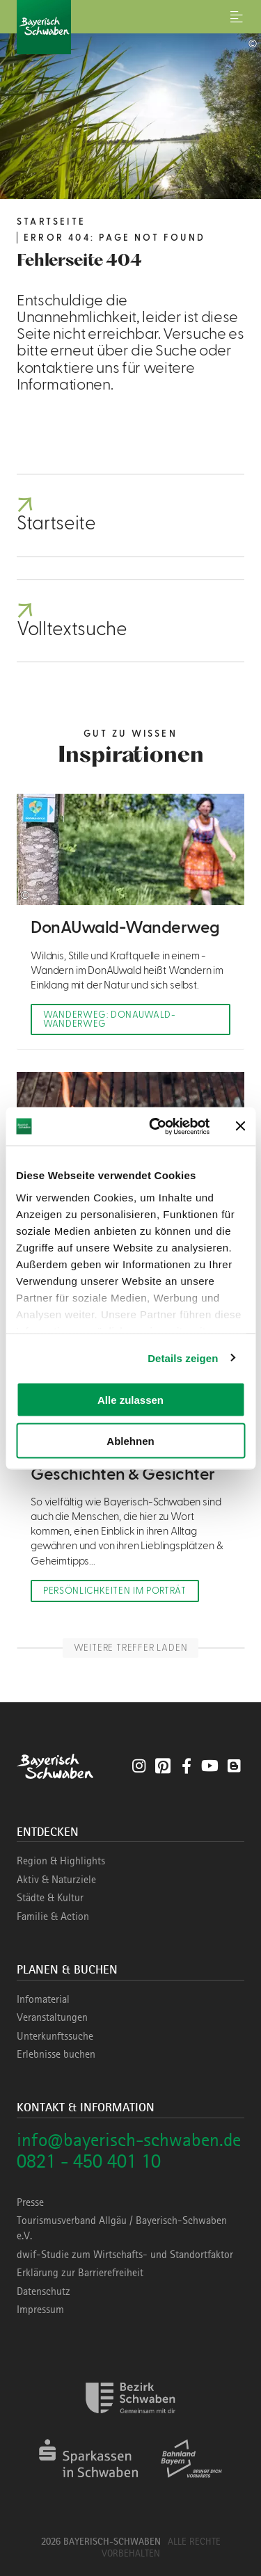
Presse (30, 2202)
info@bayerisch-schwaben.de (129, 2139)
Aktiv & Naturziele (56, 1879)
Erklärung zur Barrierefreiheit (80, 2272)
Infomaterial (43, 1999)
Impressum (40, 2309)
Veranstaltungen (52, 2017)
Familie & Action (53, 1916)
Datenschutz (43, 2291)
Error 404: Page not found (114, 238)
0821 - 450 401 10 (89, 2161)
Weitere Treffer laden (131, 1648)
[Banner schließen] (240, 1126)
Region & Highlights (61, 1861)
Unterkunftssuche (55, 2036)
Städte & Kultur (50, 1897)
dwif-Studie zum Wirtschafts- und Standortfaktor (125, 2254)
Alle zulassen (130, 1400)
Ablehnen (130, 1440)
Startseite (51, 222)
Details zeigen (183, 1357)
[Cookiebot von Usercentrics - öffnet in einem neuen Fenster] (155, 1126)
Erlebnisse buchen (56, 2054)
